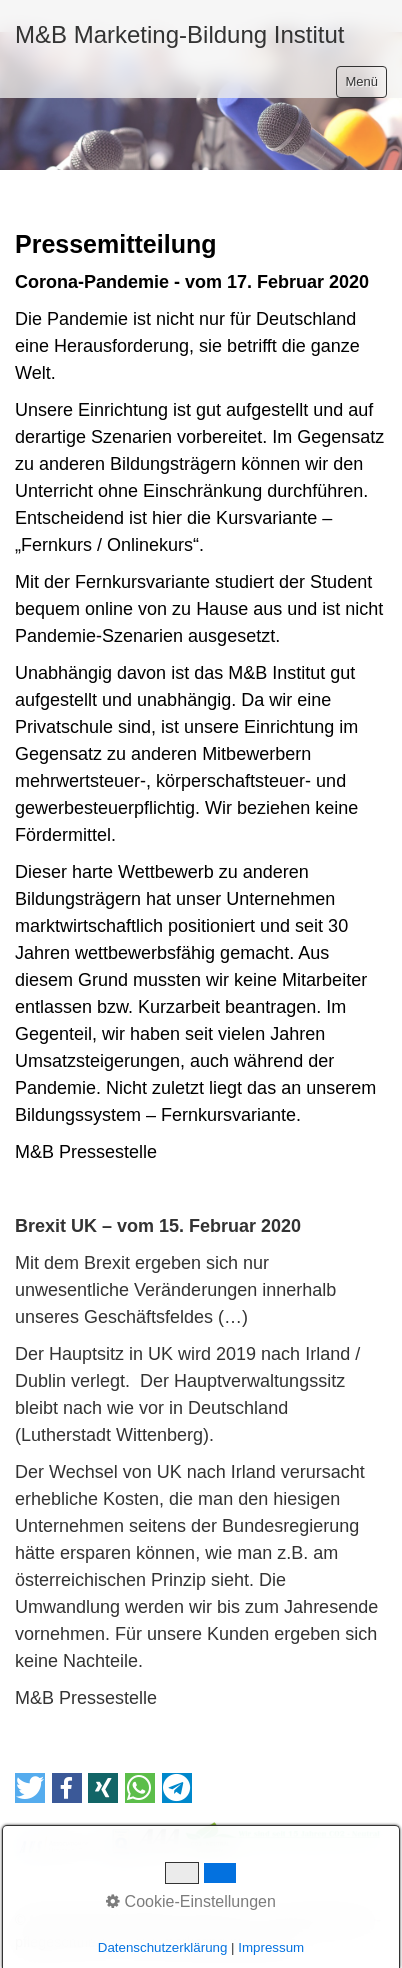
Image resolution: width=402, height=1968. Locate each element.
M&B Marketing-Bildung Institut (179, 34)
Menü (361, 81)
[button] (30, 1788)
